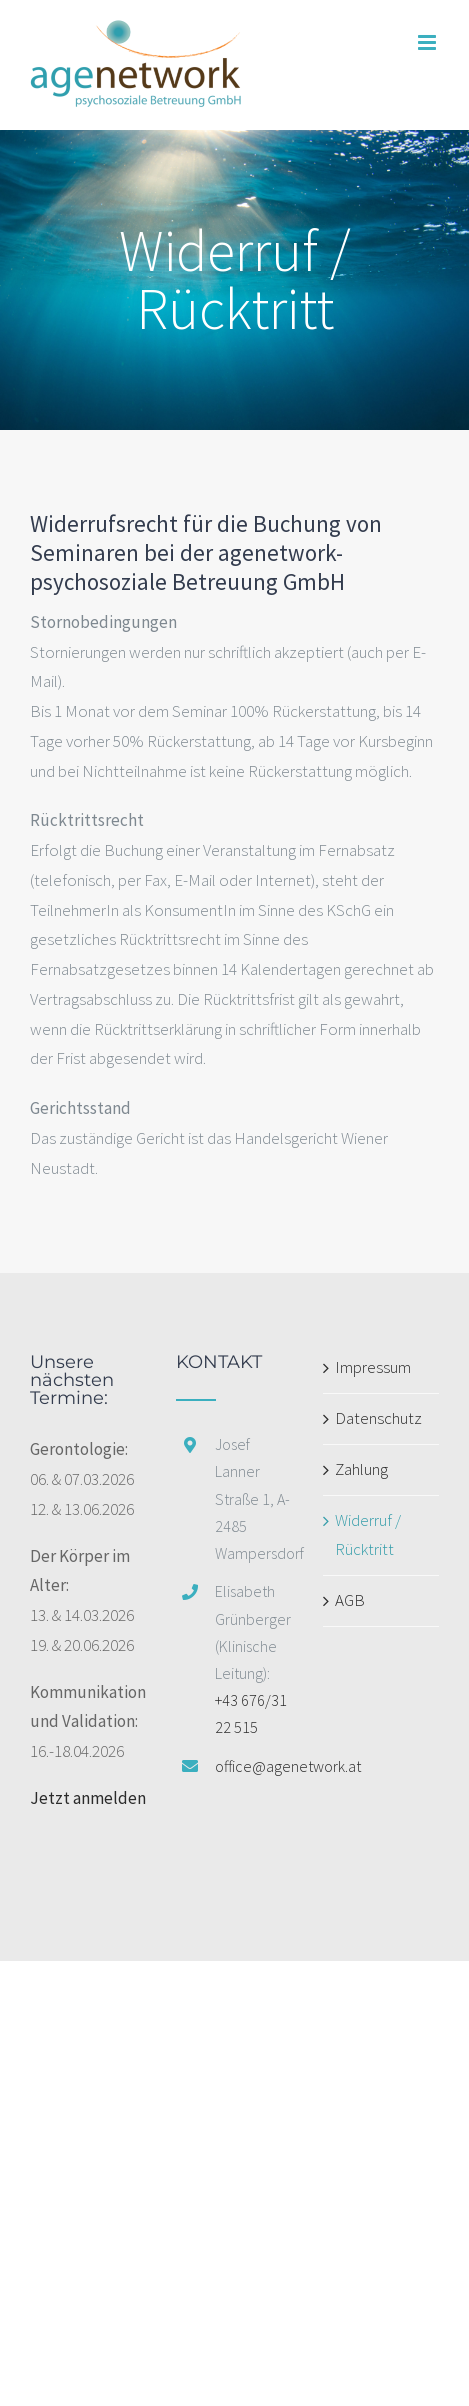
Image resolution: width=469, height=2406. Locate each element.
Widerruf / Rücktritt (368, 1535)
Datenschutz (378, 1418)
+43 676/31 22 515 (251, 1713)
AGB (350, 1600)
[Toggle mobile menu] (428, 42)
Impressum (373, 1367)
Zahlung (361, 1469)
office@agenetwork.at (254, 1766)
